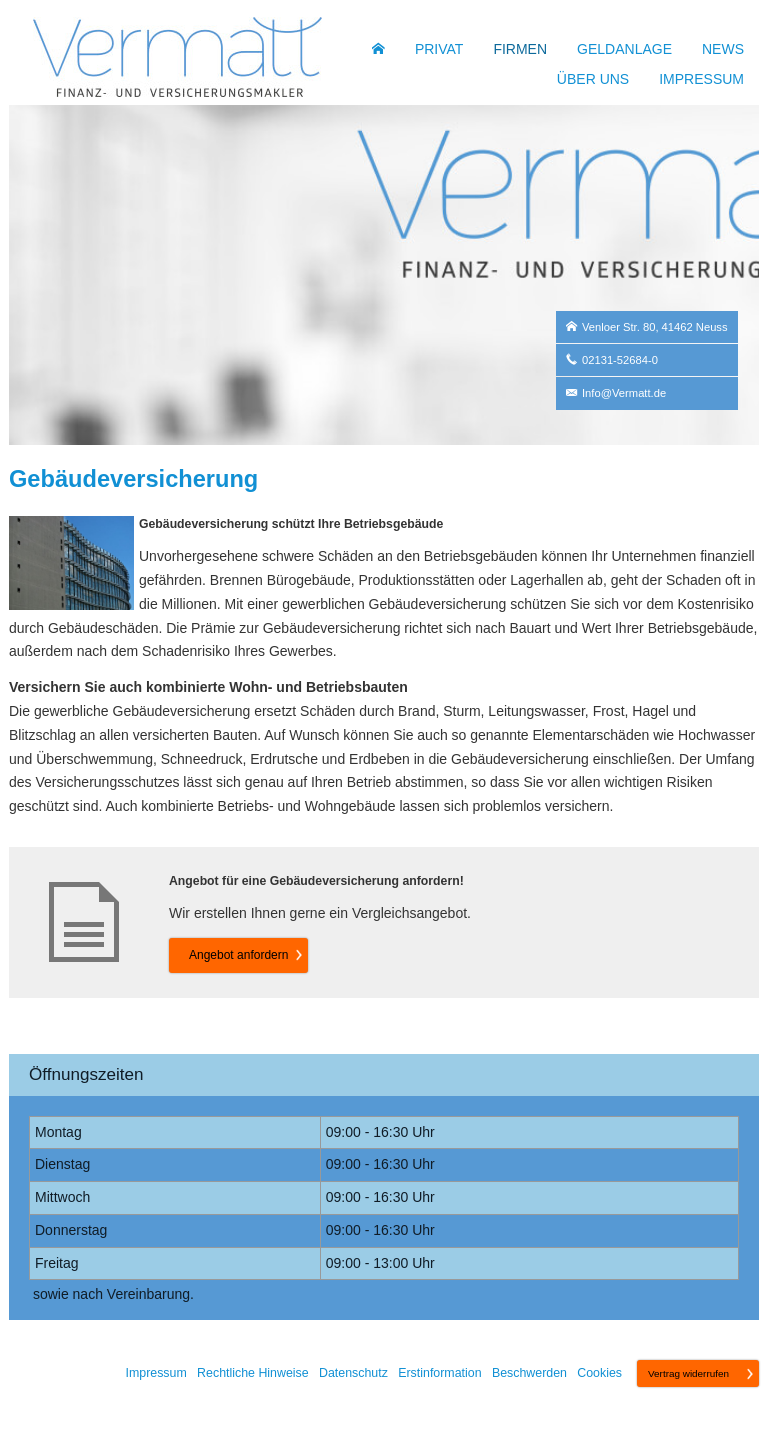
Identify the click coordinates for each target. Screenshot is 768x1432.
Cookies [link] (599, 1373)
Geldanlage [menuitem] (624, 49)
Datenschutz (353, 1373)
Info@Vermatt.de (624, 393)
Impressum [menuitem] (701, 79)
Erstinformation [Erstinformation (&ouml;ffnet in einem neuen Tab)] (439, 1373)
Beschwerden (529, 1373)
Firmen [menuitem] (520, 49)
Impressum (156, 1373)
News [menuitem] (723, 49)
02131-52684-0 (620, 360)
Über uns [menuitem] (593, 79)
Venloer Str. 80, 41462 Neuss (655, 327)
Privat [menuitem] (439, 49)
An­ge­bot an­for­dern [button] (238, 955)
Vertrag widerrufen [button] (688, 1373)
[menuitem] (378, 49)
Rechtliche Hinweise (253, 1373)
